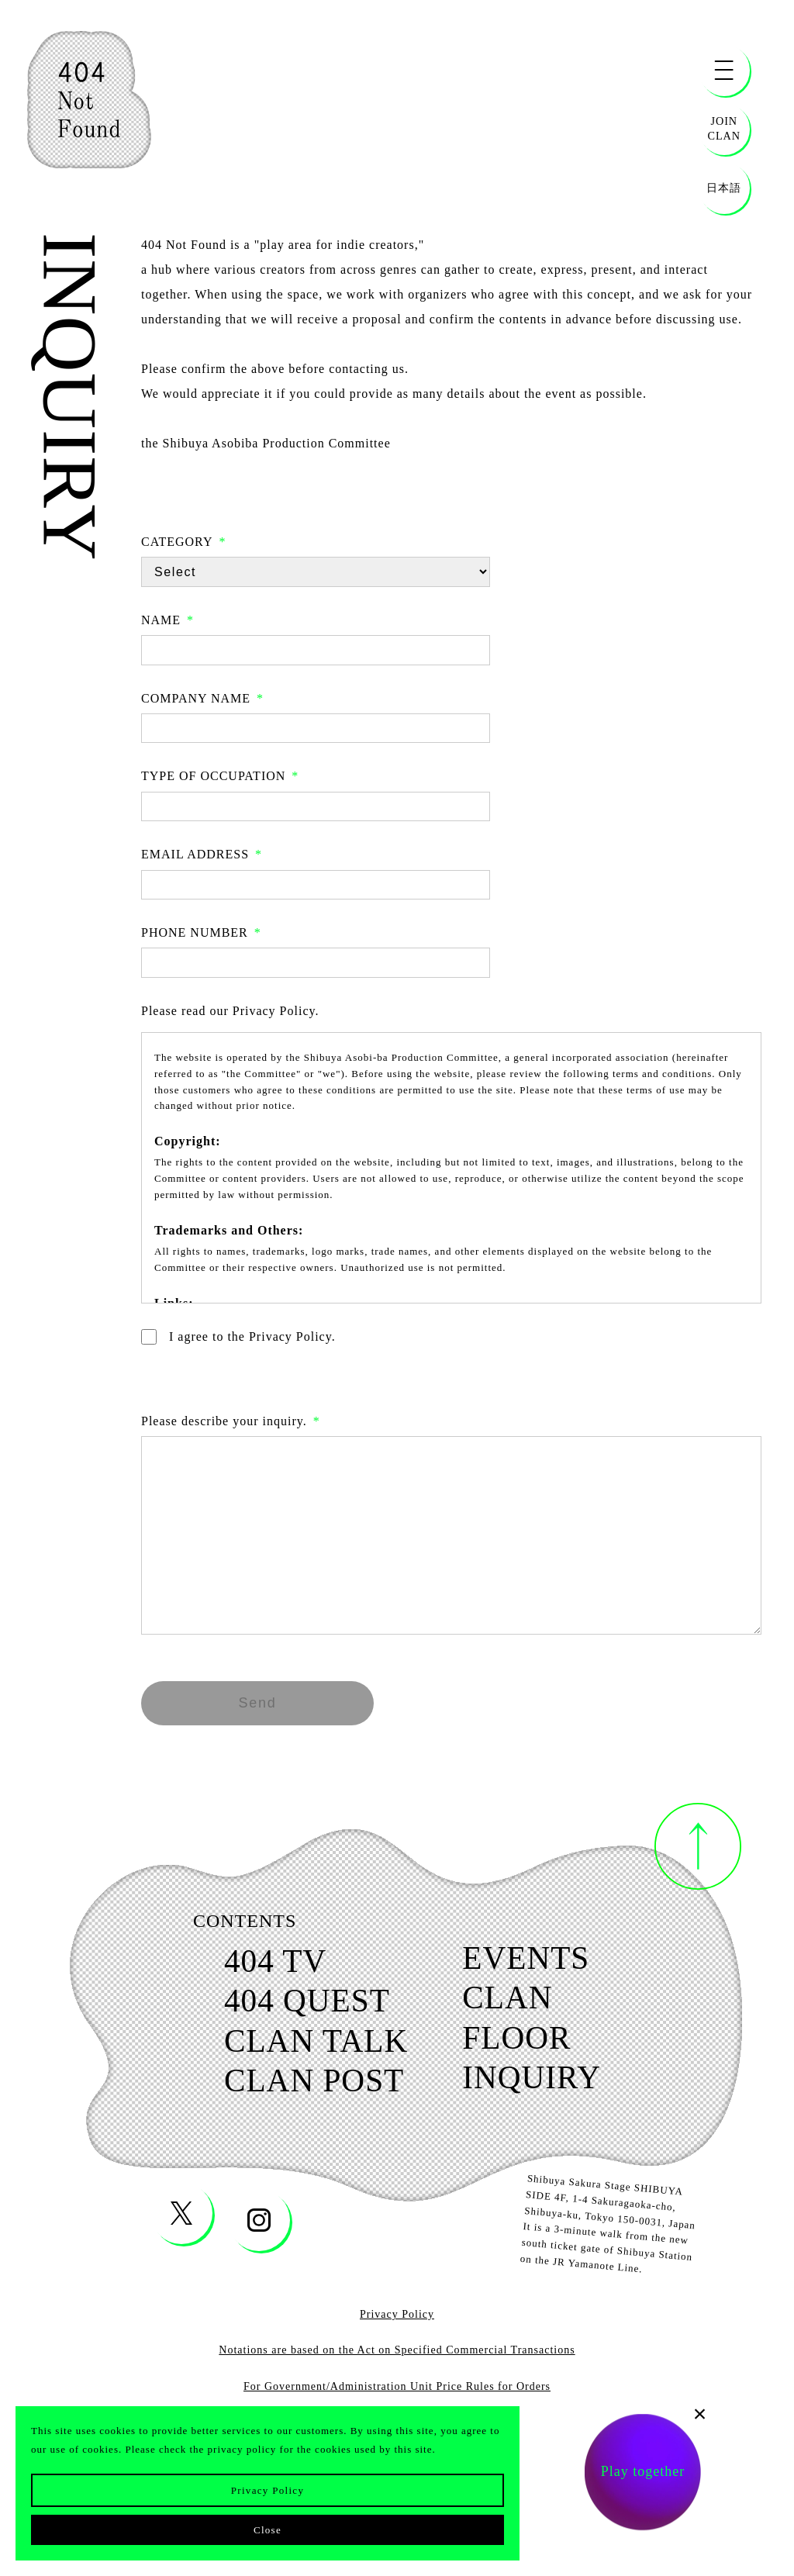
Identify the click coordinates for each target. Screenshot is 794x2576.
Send (257, 1703)
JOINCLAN (723, 128)
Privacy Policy (267, 2490)
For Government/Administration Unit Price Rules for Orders (397, 2395)
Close (267, 2530)
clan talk (311, 2046)
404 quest (301, 2004)
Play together (643, 2473)
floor (521, 2043)
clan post (309, 2088)
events (531, 1959)
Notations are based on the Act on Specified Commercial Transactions (397, 2358)
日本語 (723, 187)
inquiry (537, 2085)
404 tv (268, 1963)
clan (512, 2001)
